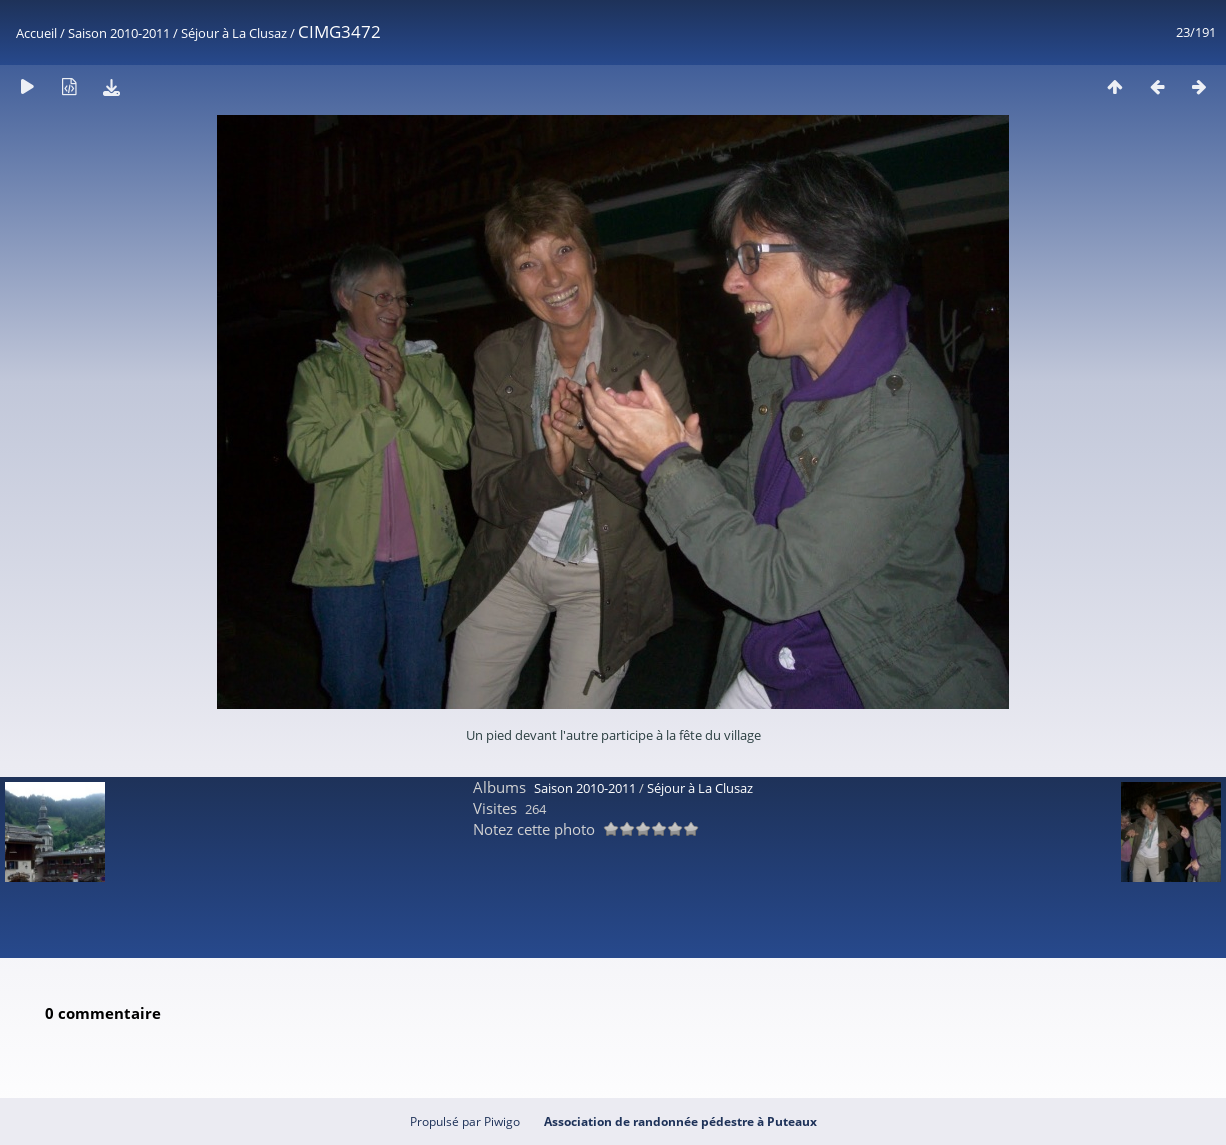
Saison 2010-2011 (119, 33)
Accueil (36, 33)
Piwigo (502, 1121)
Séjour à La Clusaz (234, 33)
